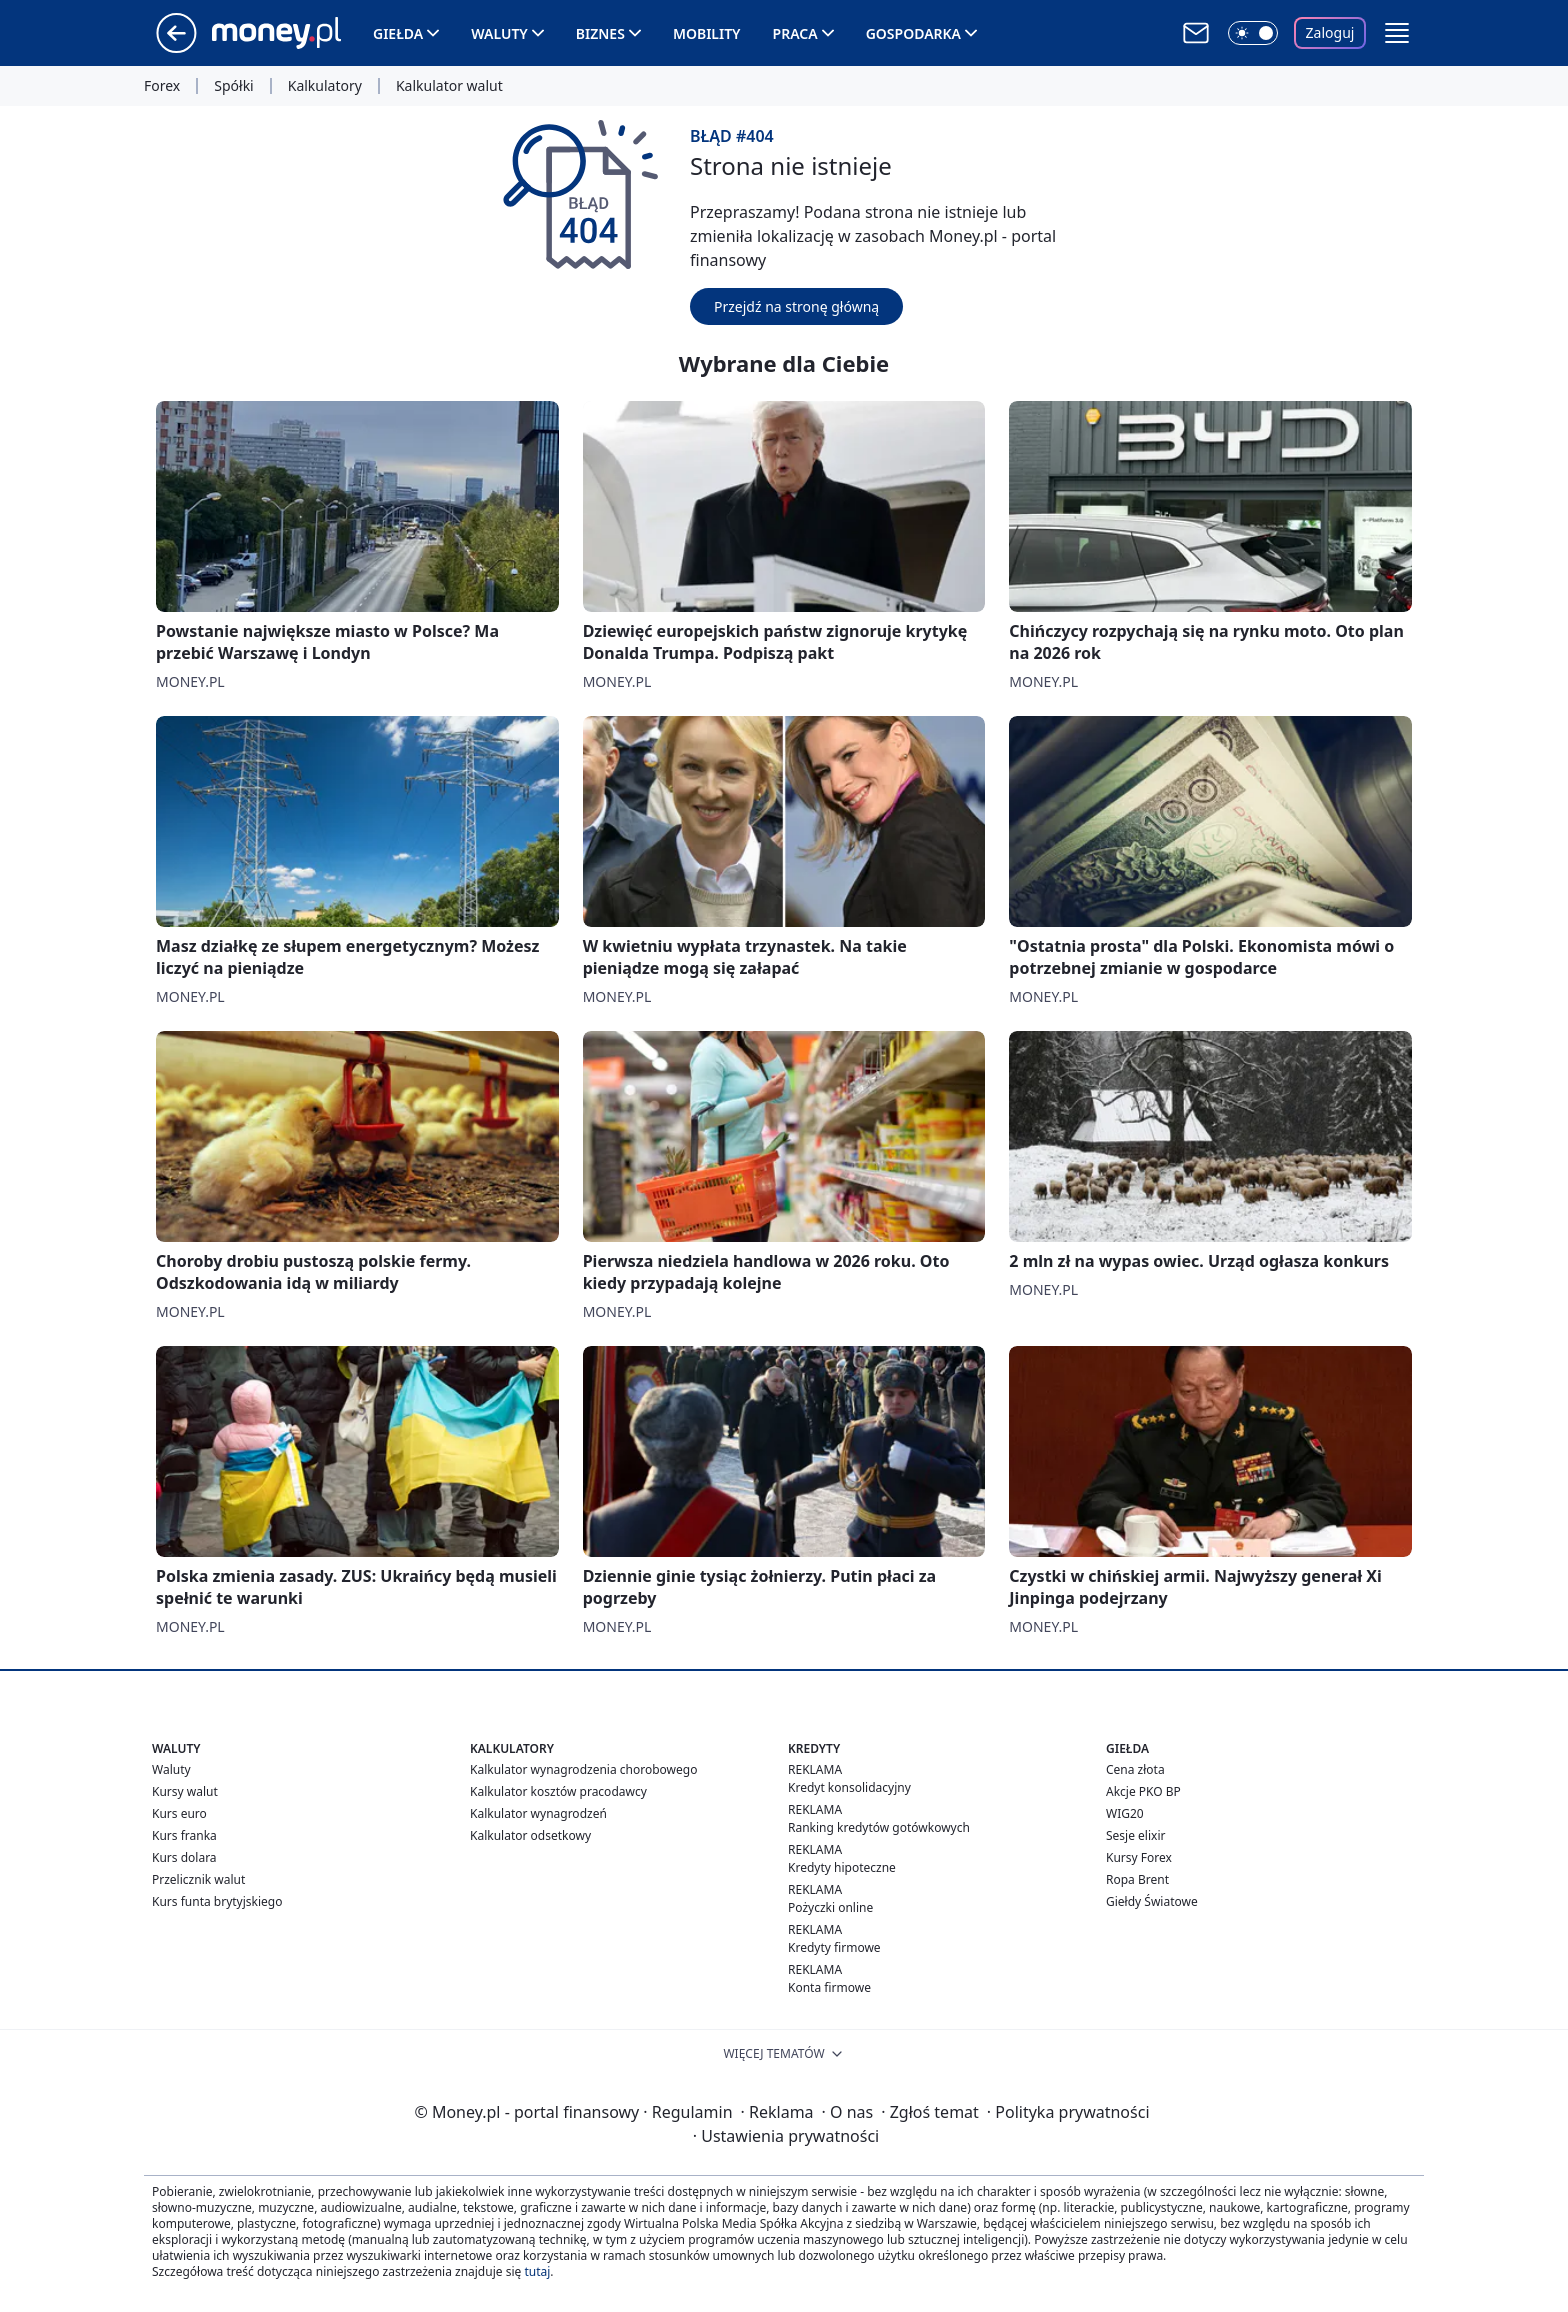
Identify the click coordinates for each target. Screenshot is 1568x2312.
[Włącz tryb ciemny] (1253, 33)
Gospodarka (913, 33)
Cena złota (1135, 1769)
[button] (1397, 33)
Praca (795, 33)
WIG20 (1125, 1813)
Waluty (499, 33)
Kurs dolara (184, 1857)
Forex (162, 86)
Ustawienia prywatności (786, 2136)
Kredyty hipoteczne (842, 1867)
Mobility (707, 33)
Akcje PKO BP (1143, 1791)
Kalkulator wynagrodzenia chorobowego (583, 1769)
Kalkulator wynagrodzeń (538, 1813)
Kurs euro (179, 1813)
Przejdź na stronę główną (796, 306)
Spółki (233, 86)
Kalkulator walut (449, 86)
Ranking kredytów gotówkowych (879, 1827)
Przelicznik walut (198, 1879)
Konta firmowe (829, 1987)
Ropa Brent (1137, 1879)
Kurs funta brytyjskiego (217, 1901)
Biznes (600, 33)
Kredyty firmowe (834, 1947)
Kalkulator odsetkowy (530, 1835)
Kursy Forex (1139, 1857)
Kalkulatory (325, 86)
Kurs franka (184, 1835)
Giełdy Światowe (1152, 1901)
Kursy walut (185, 1791)
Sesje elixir (1135, 1835)
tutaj (537, 2271)
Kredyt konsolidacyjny (849, 1787)
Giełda (398, 33)
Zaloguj (1330, 32)
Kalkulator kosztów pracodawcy (558, 1791)
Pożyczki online (830, 1907)
